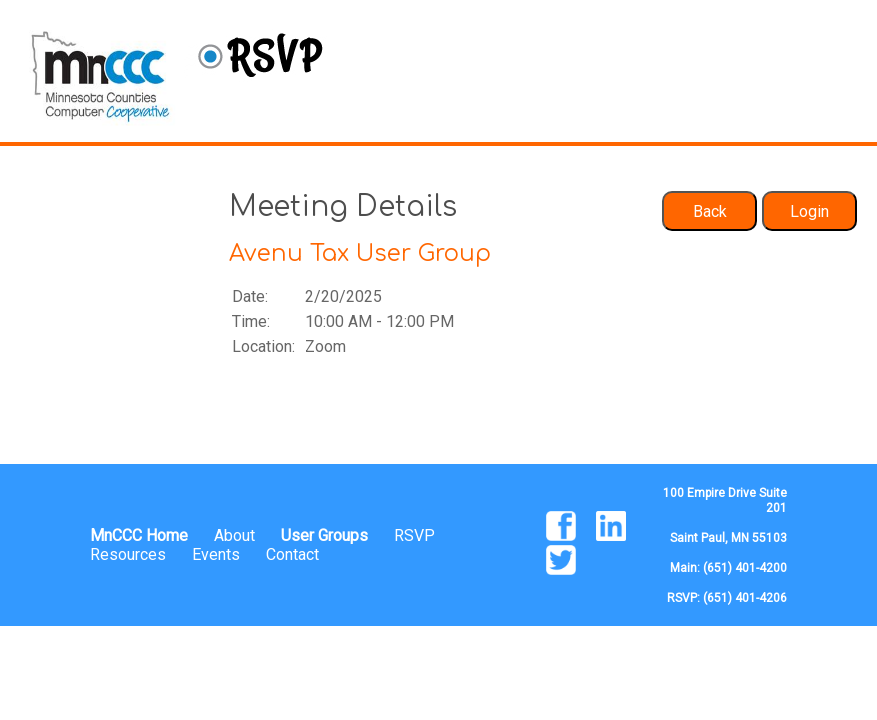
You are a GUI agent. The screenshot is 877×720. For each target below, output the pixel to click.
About (234, 535)
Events (216, 554)
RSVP (414, 535)
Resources (128, 554)
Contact (292, 554)
